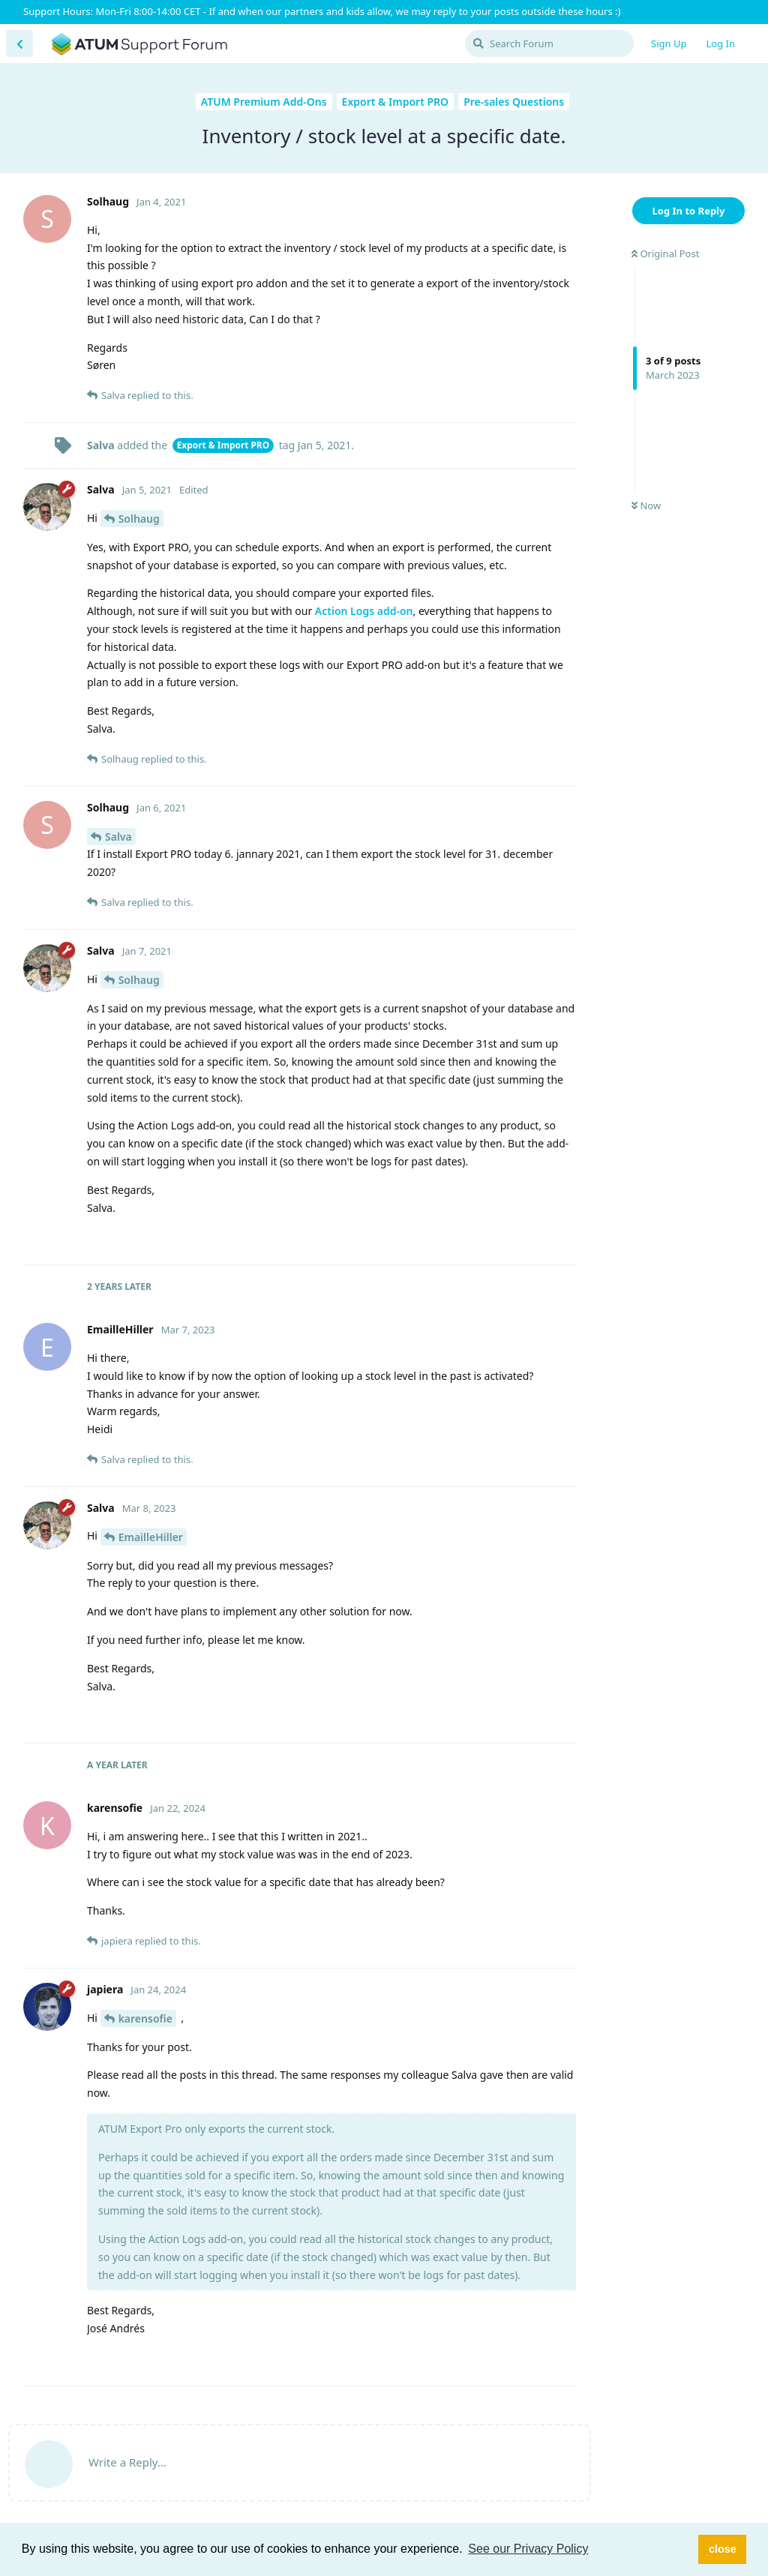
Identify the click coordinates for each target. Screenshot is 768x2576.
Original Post (665, 253)
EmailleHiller (150, 1537)
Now (646, 505)
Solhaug (139, 518)
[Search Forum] (549, 43)
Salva (118, 836)
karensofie (145, 2018)
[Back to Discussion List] (19, 43)
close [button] (722, 2549)
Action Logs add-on (364, 611)
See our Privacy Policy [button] (528, 2548)
